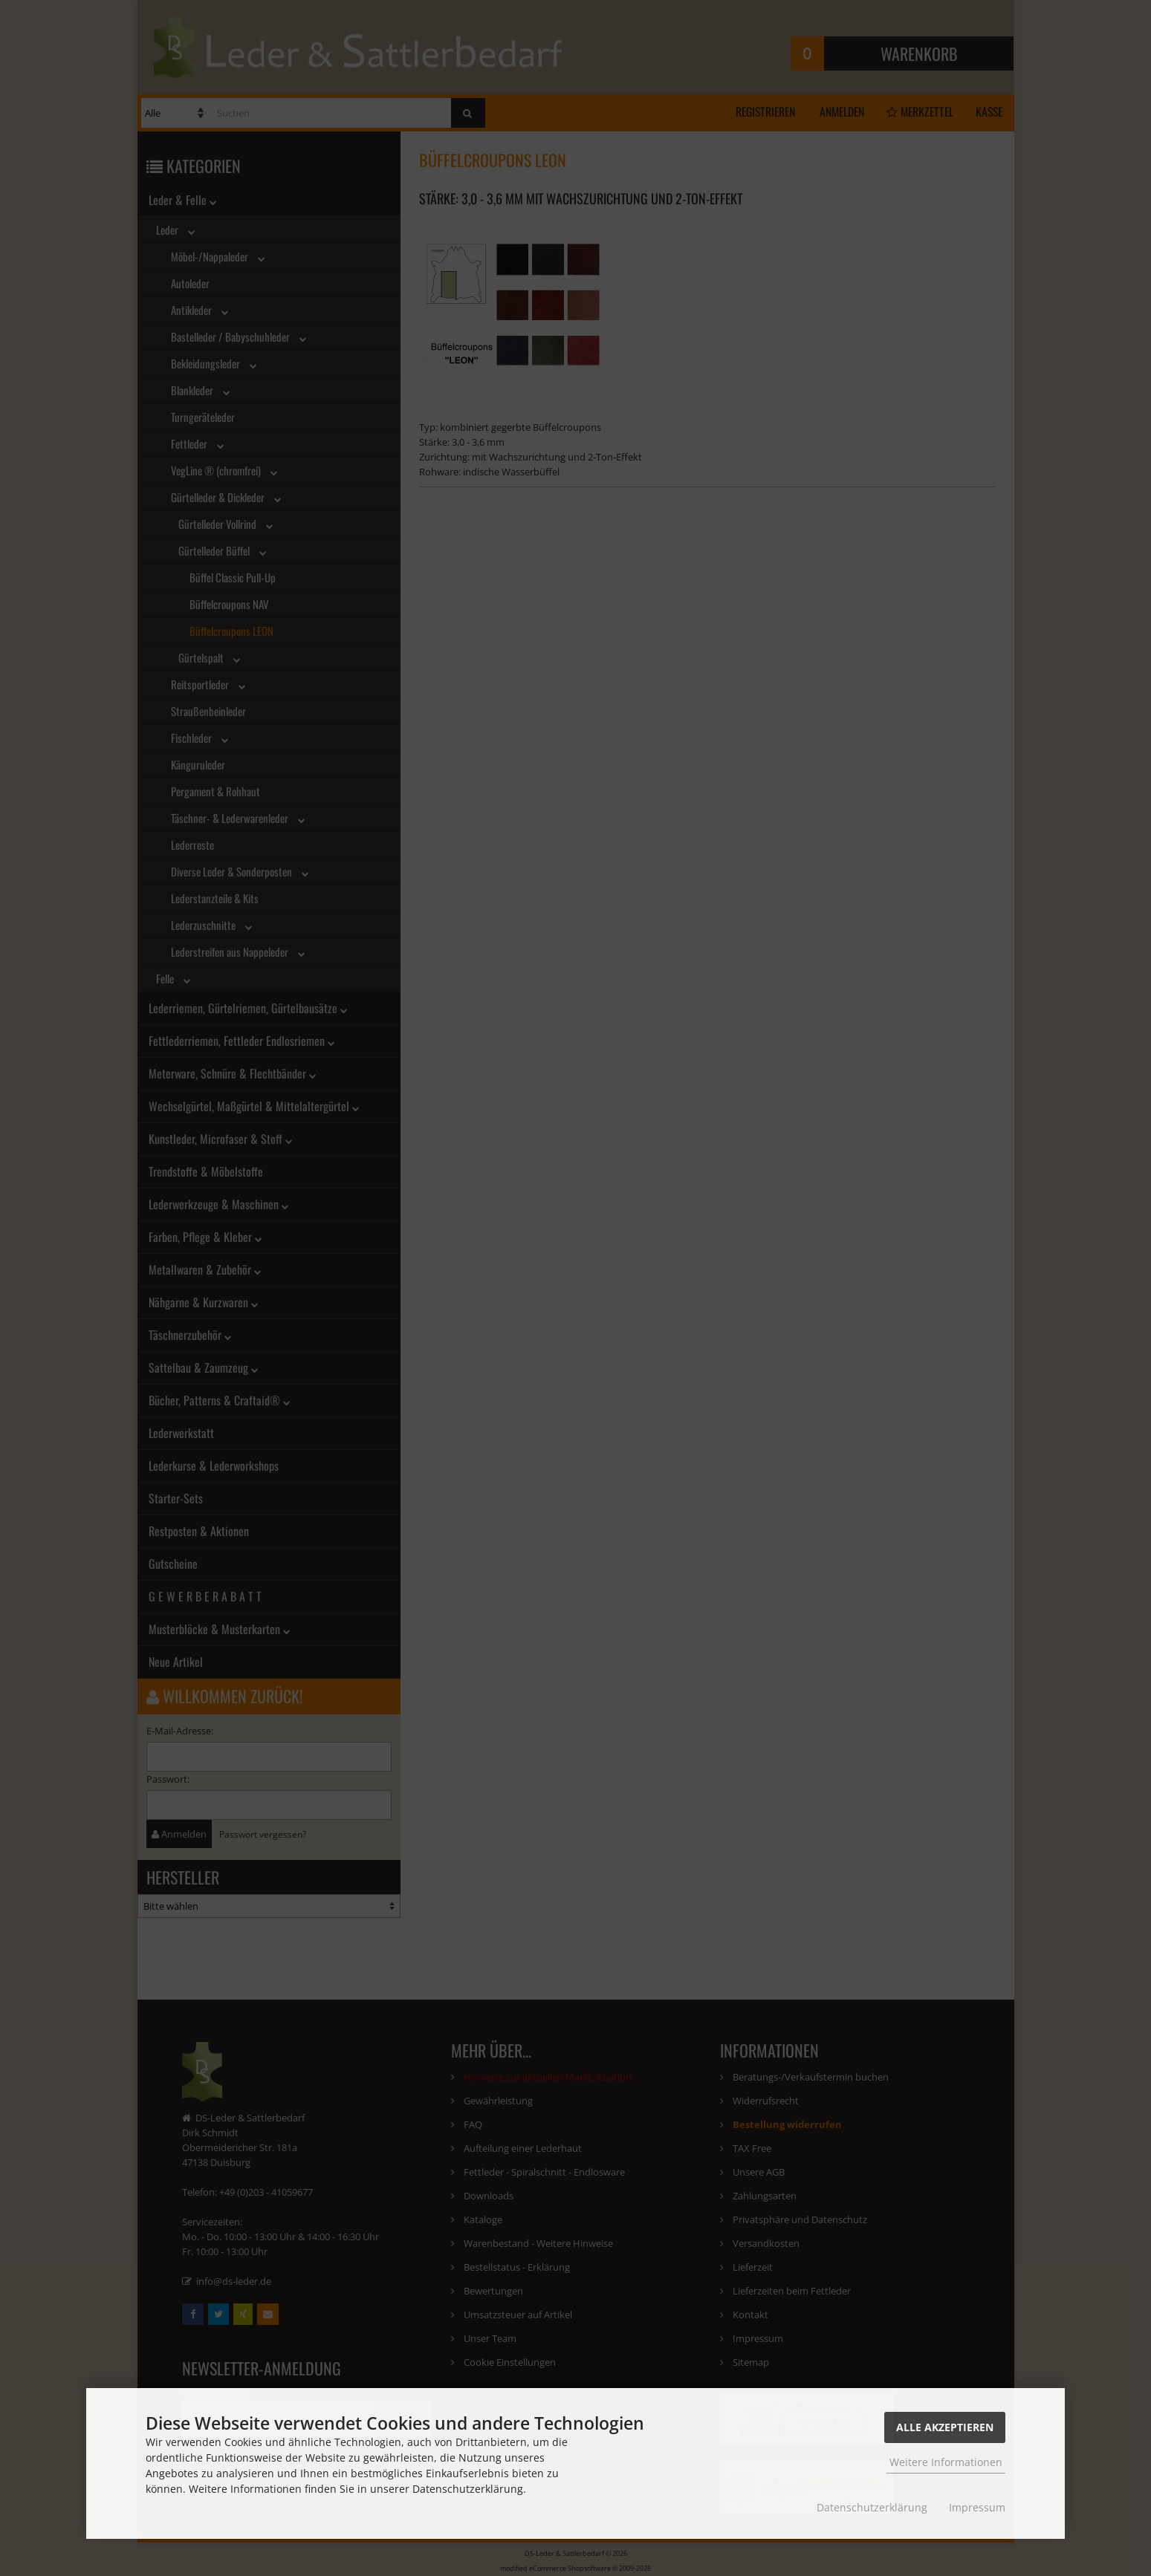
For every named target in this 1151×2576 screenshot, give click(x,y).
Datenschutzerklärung (872, 2507)
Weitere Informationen (945, 2462)
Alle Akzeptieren (944, 2427)
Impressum (977, 2507)
